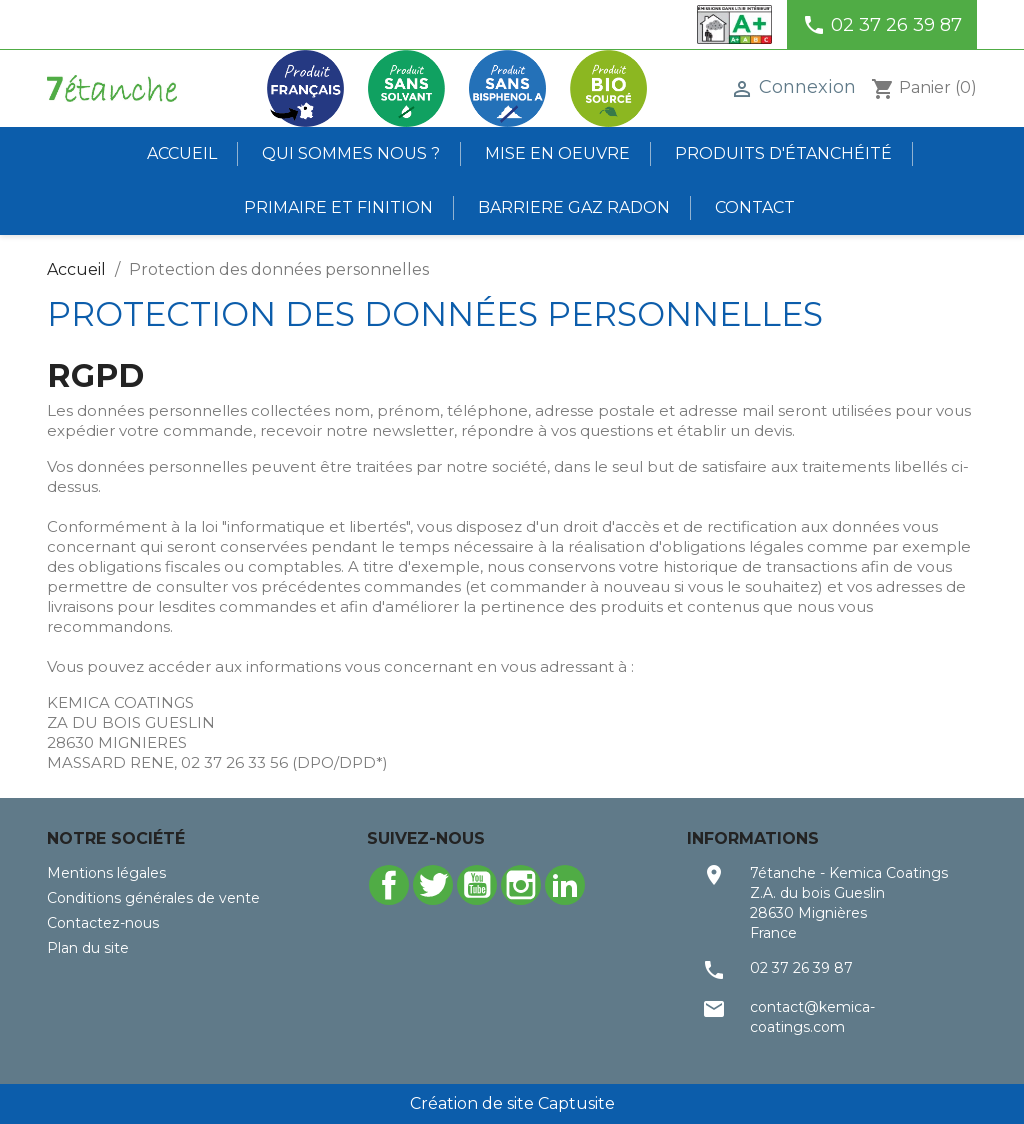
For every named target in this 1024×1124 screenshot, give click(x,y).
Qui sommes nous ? (351, 153)
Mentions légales (106, 873)
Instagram (521, 885)
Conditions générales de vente (153, 898)
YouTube (477, 885)
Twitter (433, 885)
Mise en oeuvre (557, 153)
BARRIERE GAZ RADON (574, 207)
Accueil (182, 153)
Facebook (389, 885)
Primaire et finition (338, 207)
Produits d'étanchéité (783, 153)
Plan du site (88, 948)
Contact (755, 207)
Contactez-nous (103, 923)
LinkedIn (565, 885)
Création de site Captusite (512, 1103)
